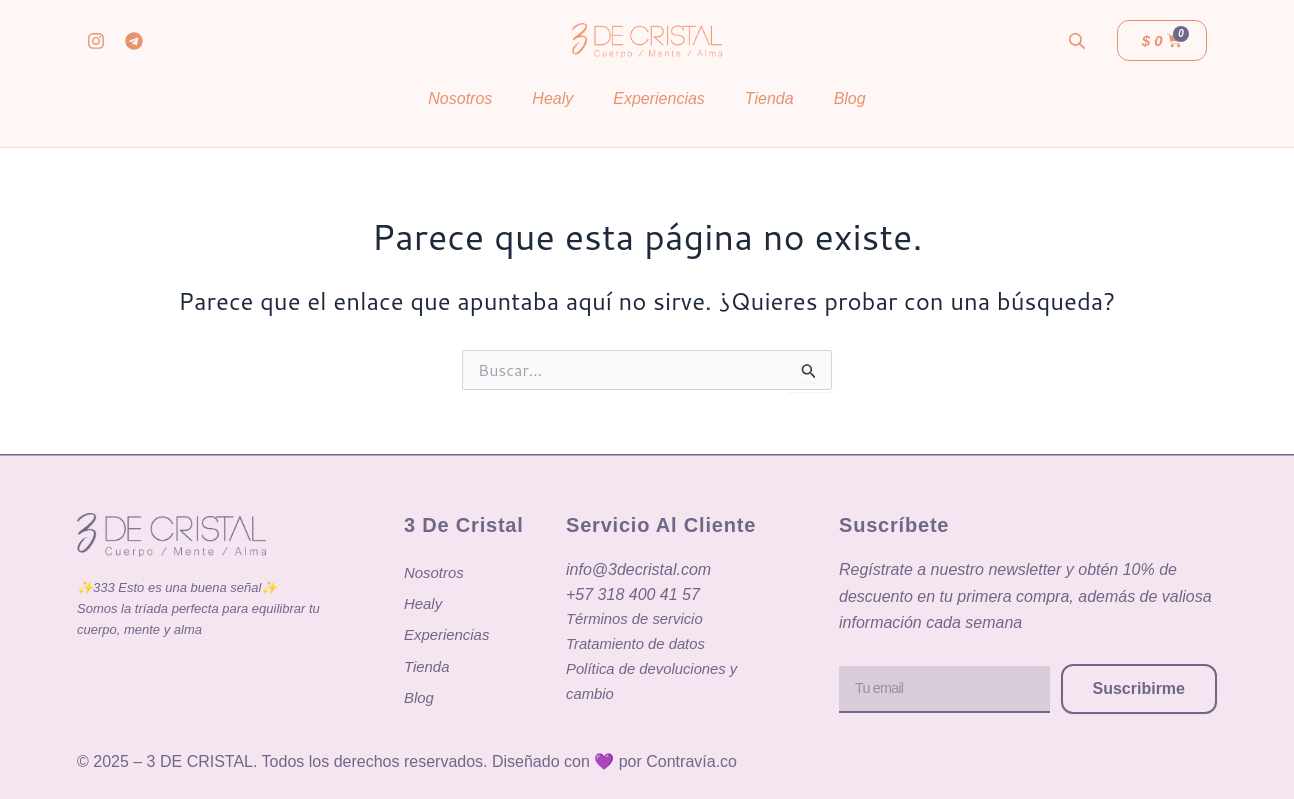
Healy (552, 98)
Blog (850, 98)
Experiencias (659, 98)
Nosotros (460, 98)
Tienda (769, 98)
